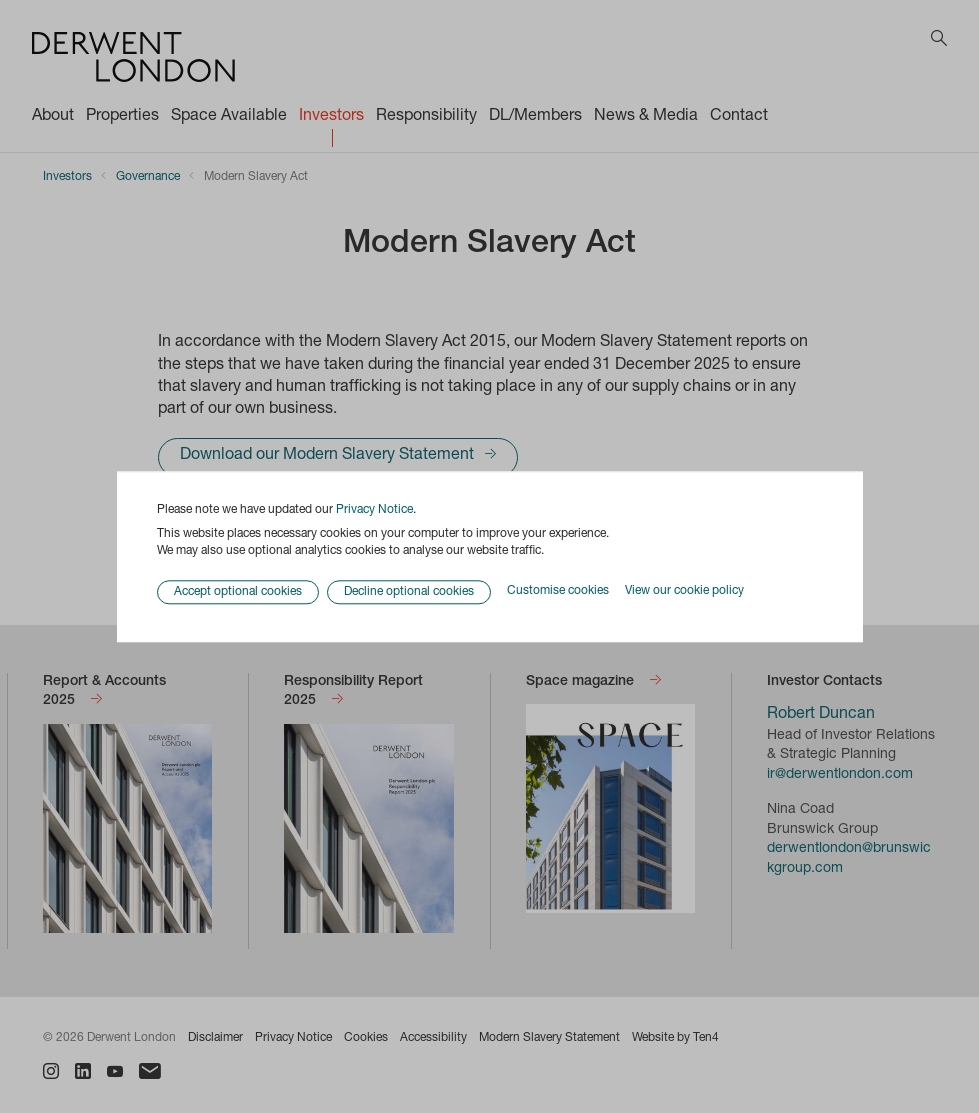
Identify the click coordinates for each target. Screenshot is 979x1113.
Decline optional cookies (409, 592)
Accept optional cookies (238, 592)
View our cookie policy (684, 592)
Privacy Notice (374, 510)
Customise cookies (558, 592)
